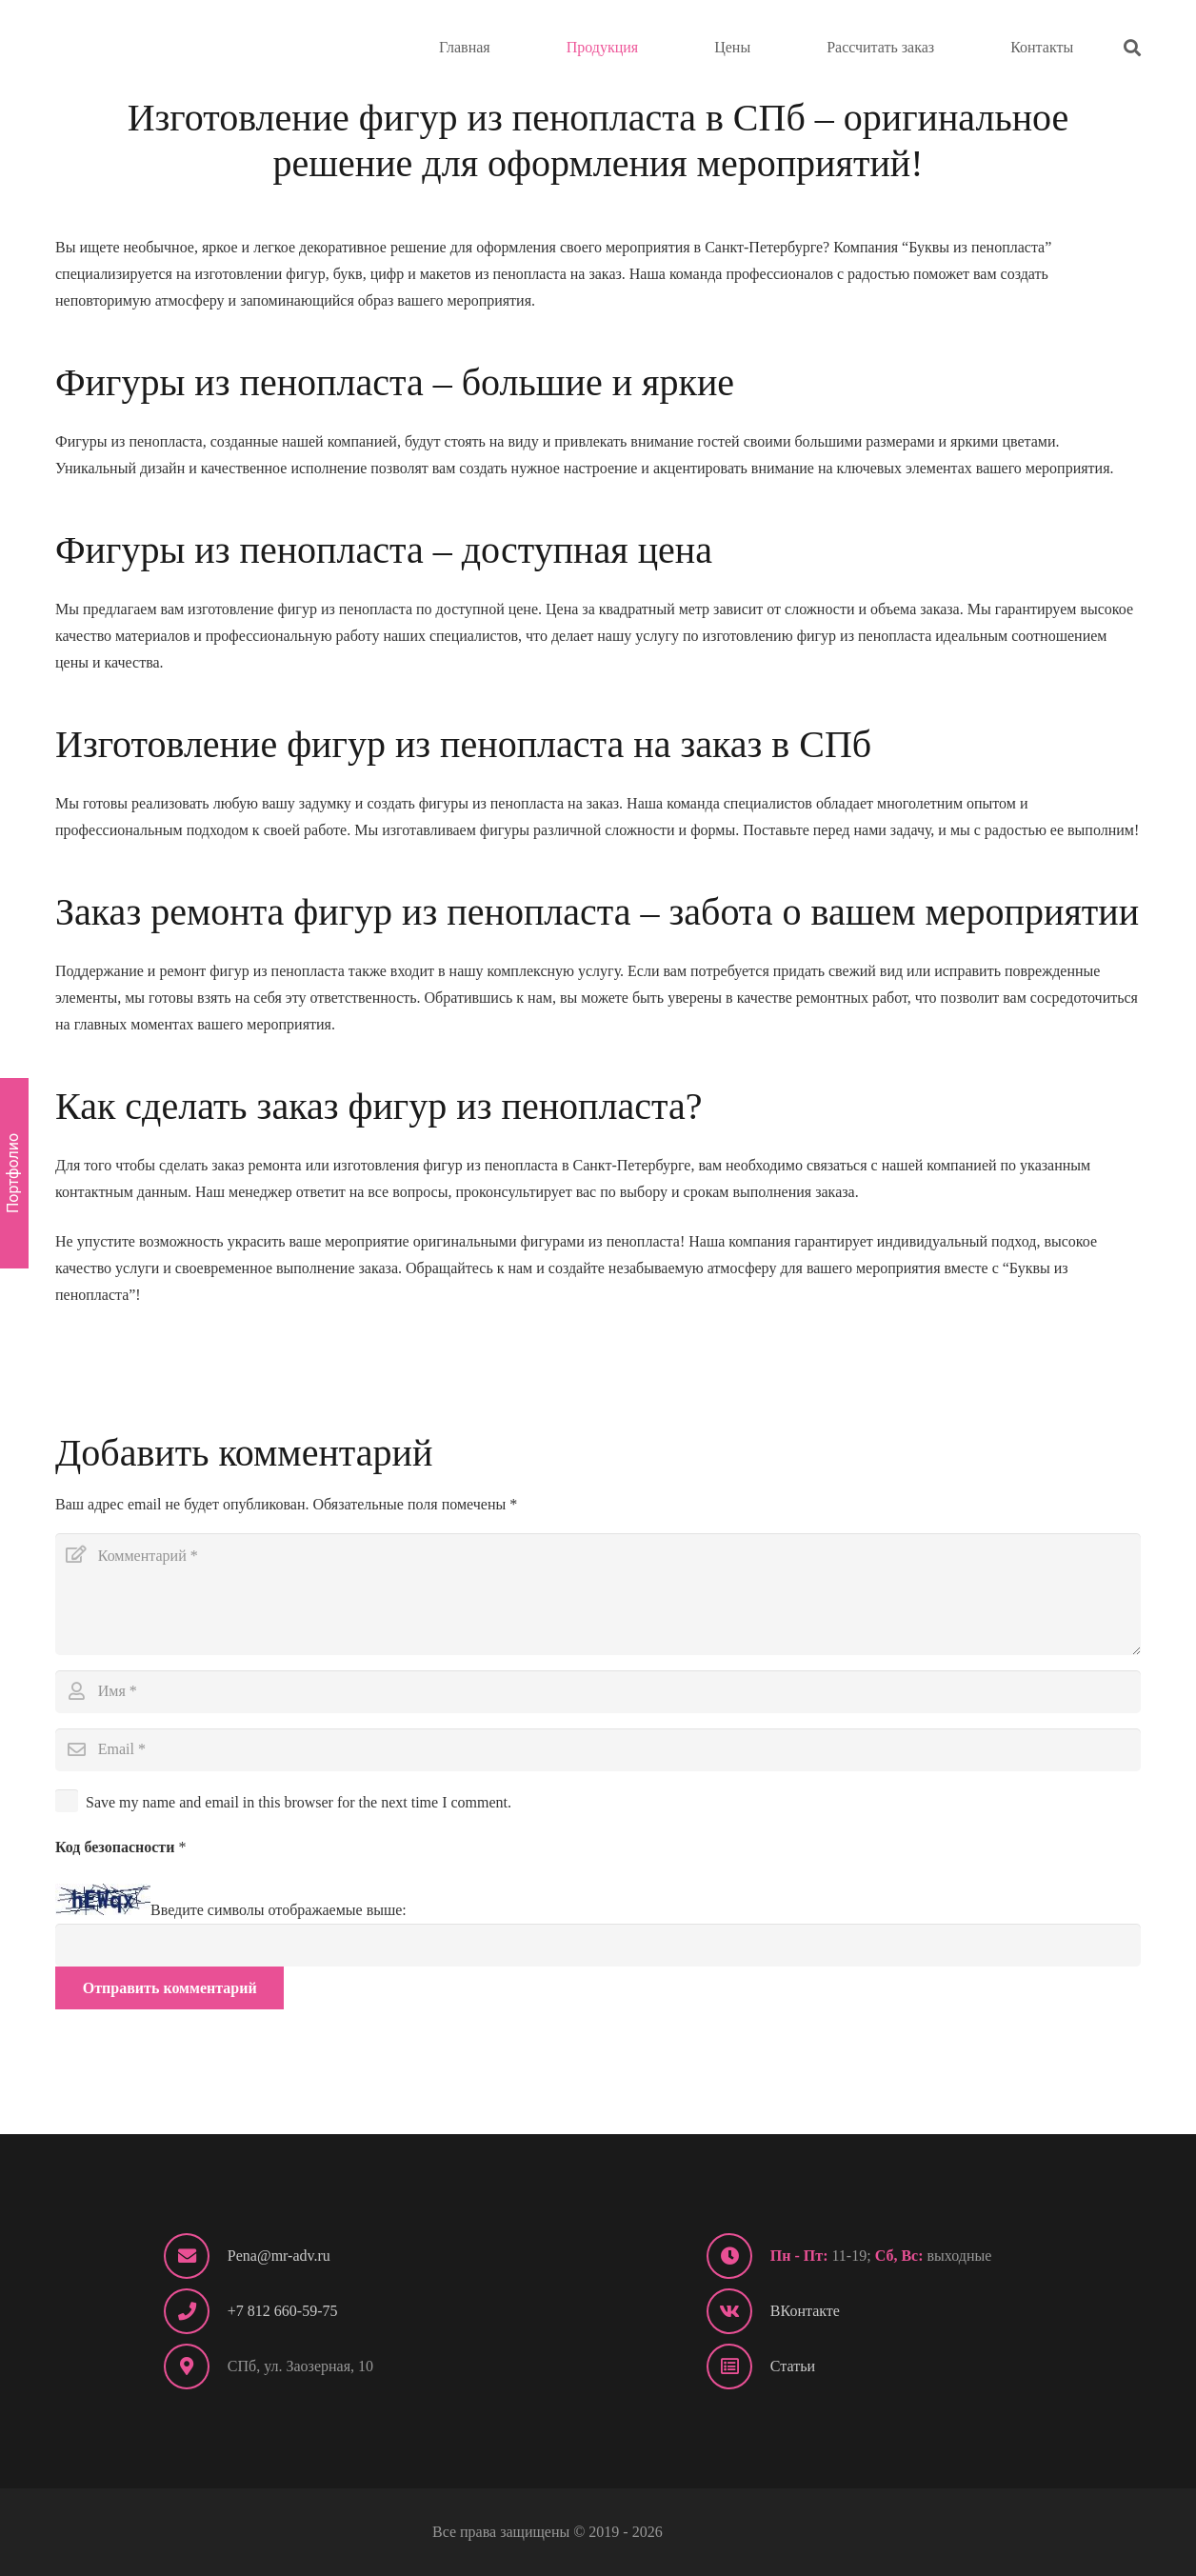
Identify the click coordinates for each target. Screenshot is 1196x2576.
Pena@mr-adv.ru (279, 2255)
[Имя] (598, 1691)
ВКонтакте (805, 2311)
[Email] (598, 1749)
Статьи (792, 2366)
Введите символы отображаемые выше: (278, 1910)
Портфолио (13, 1173)
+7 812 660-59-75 (283, 2311)
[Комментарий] (598, 1594)
